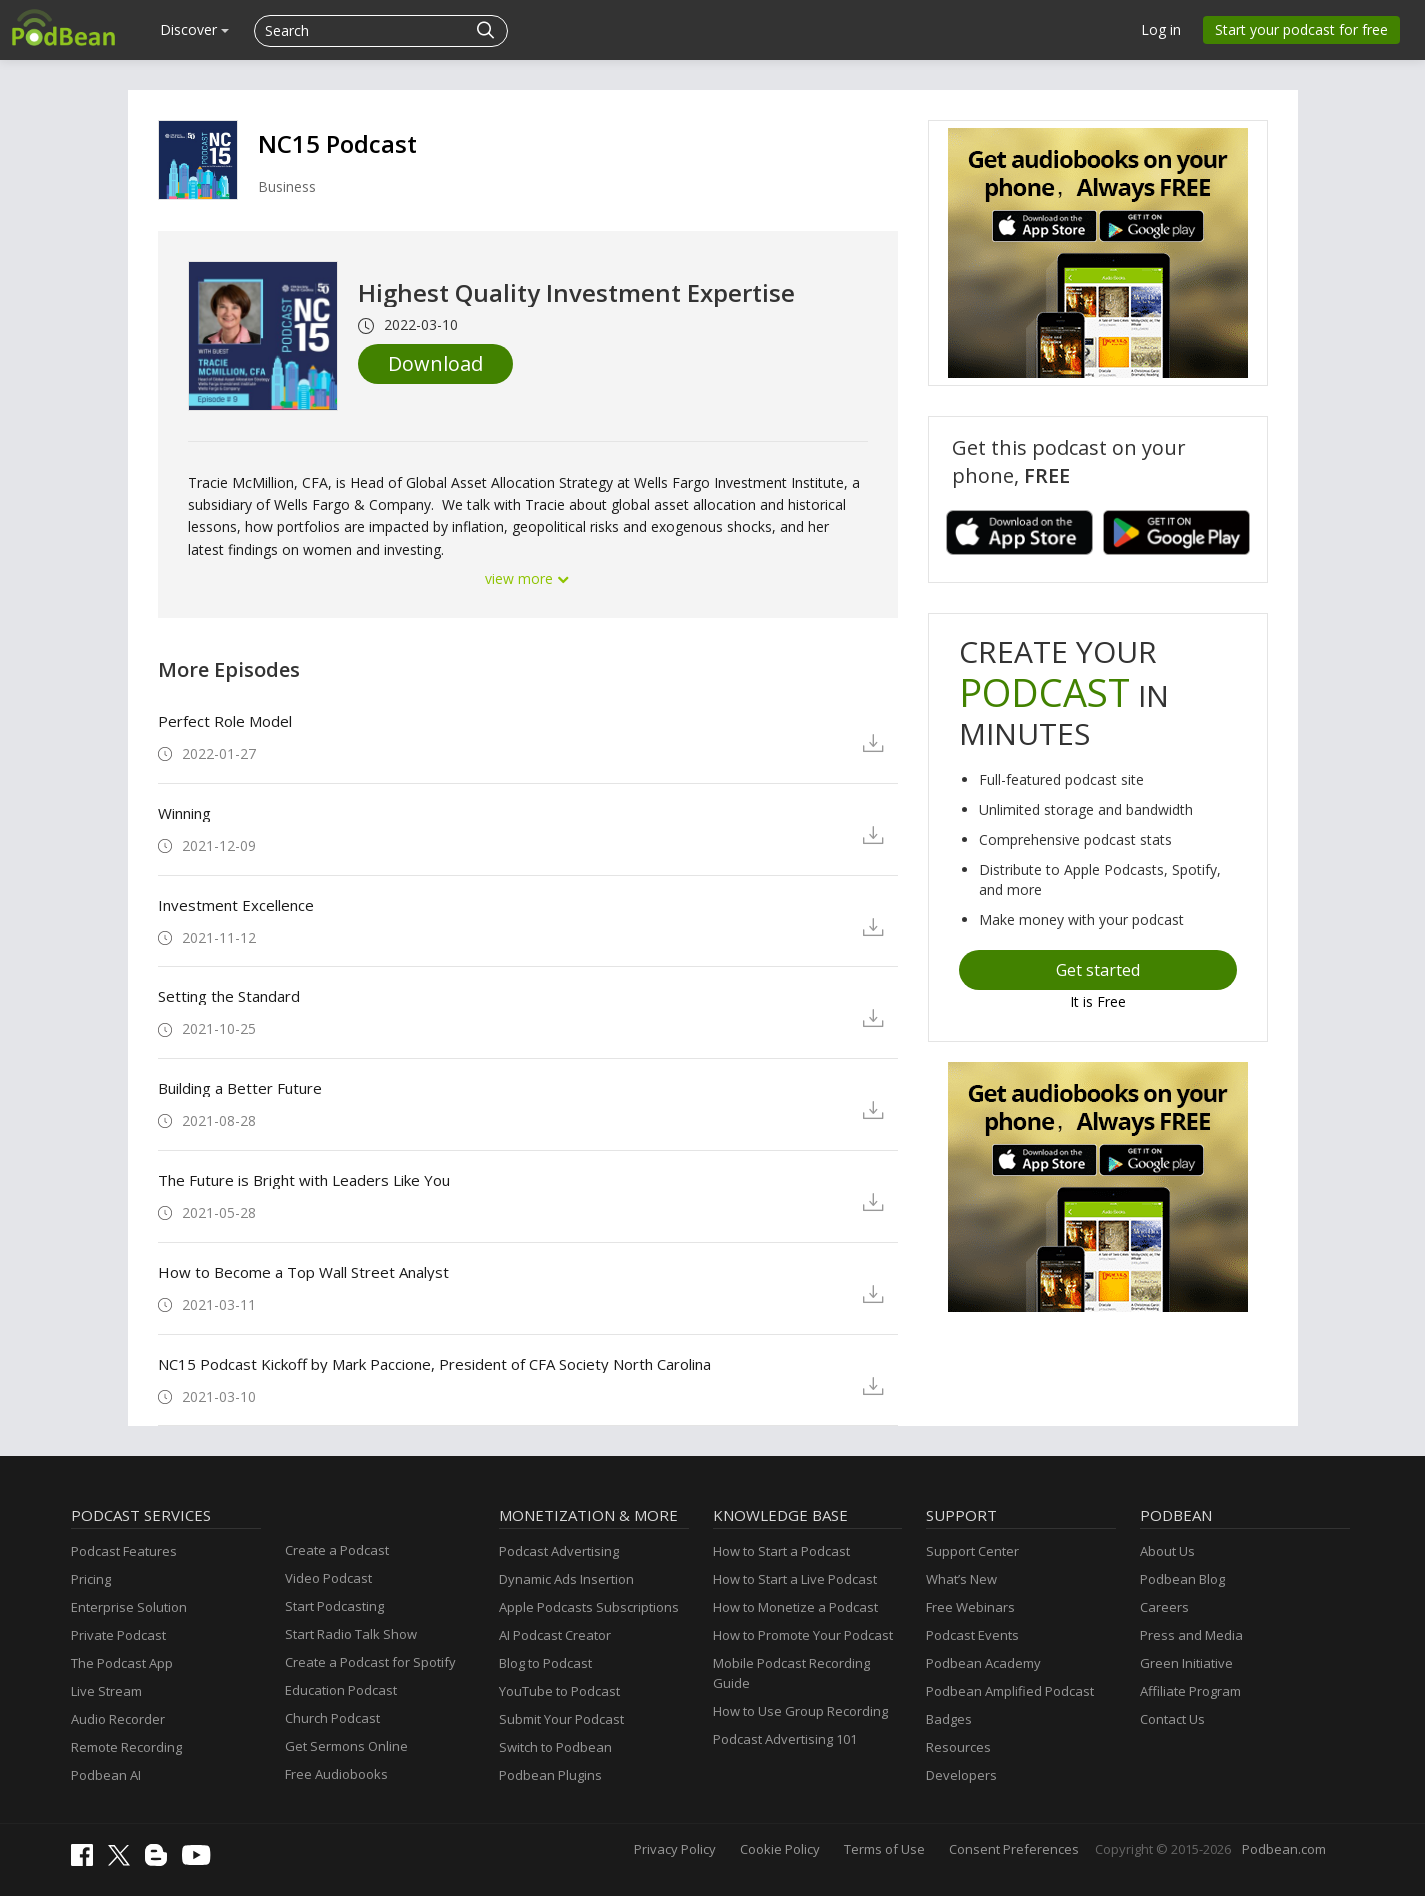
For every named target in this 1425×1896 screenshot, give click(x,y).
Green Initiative (1186, 1663)
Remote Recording (126, 1747)
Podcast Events (972, 1635)
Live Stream (106, 1691)
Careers (1164, 1607)
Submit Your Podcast (561, 1719)
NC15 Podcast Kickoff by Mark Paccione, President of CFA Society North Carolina (434, 1364)
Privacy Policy (675, 1849)
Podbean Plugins (550, 1775)
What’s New (961, 1579)
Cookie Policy (780, 1849)
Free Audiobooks (336, 1774)
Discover (194, 29)
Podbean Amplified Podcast (1010, 1691)
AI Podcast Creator (555, 1635)
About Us (1167, 1551)
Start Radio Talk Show (351, 1634)
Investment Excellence (236, 905)
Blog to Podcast (545, 1663)
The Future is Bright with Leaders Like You (304, 1180)
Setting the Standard (229, 996)
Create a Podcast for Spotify (370, 1662)
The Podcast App (122, 1663)
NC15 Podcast (337, 143)
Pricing (91, 1579)
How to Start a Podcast (781, 1551)
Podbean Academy (983, 1663)
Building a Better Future (240, 1088)
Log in (1161, 29)
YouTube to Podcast (559, 1691)
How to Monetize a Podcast (795, 1607)
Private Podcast (118, 1635)
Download (435, 363)
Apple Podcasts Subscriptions (589, 1607)
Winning (184, 813)
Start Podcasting (334, 1606)
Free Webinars (970, 1607)
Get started (1098, 970)
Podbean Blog (1182, 1579)
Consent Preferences (1014, 1849)
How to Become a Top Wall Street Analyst (303, 1272)
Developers (961, 1775)
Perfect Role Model (225, 721)
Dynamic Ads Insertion (566, 1579)
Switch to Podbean (555, 1747)
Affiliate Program (1190, 1691)
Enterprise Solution (129, 1607)
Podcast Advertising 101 (785, 1739)
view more (528, 578)
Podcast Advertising (559, 1551)
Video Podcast (328, 1578)
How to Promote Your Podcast (803, 1635)
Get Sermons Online (346, 1746)
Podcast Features (124, 1551)
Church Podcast (332, 1718)
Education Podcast (341, 1690)
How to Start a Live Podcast (795, 1579)
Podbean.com (1284, 1849)
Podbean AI (106, 1775)
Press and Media (1191, 1635)
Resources (958, 1747)
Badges (949, 1719)
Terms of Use (884, 1849)
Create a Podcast (337, 1550)
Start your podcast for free (1301, 29)
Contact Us (1172, 1719)
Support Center (972, 1551)
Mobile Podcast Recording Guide (791, 1673)
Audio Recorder (118, 1719)
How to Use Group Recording (800, 1711)
